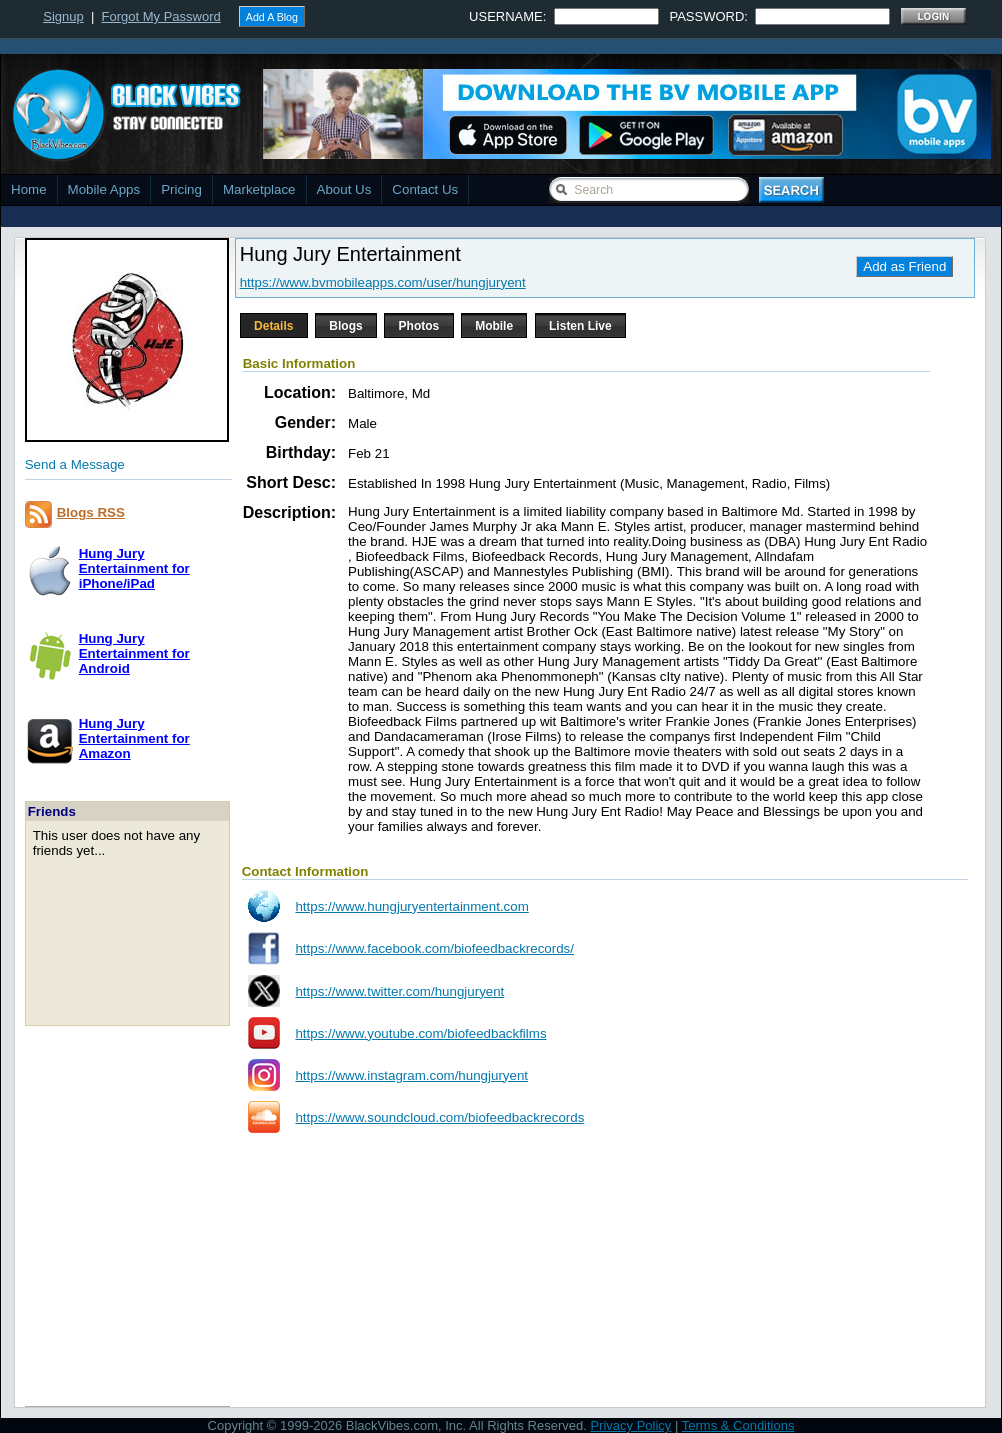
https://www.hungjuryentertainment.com (411, 906)
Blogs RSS (91, 512)
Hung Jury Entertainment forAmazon (134, 738)
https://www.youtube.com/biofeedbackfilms (420, 1033)
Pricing (181, 189)
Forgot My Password (161, 16)
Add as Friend (904, 266)
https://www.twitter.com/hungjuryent (399, 991)
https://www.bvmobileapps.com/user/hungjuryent (383, 282)
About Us (344, 189)
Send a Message (75, 464)
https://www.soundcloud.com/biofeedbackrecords (439, 1117)
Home (29, 189)
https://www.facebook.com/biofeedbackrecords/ (434, 948)
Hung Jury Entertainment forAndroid (134, 653)
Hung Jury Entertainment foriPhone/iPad (134, 568)
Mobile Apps (104, 189)
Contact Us (425, 189)
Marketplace (259, 189)
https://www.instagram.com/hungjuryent (411, 1075)
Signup (63, 16)
